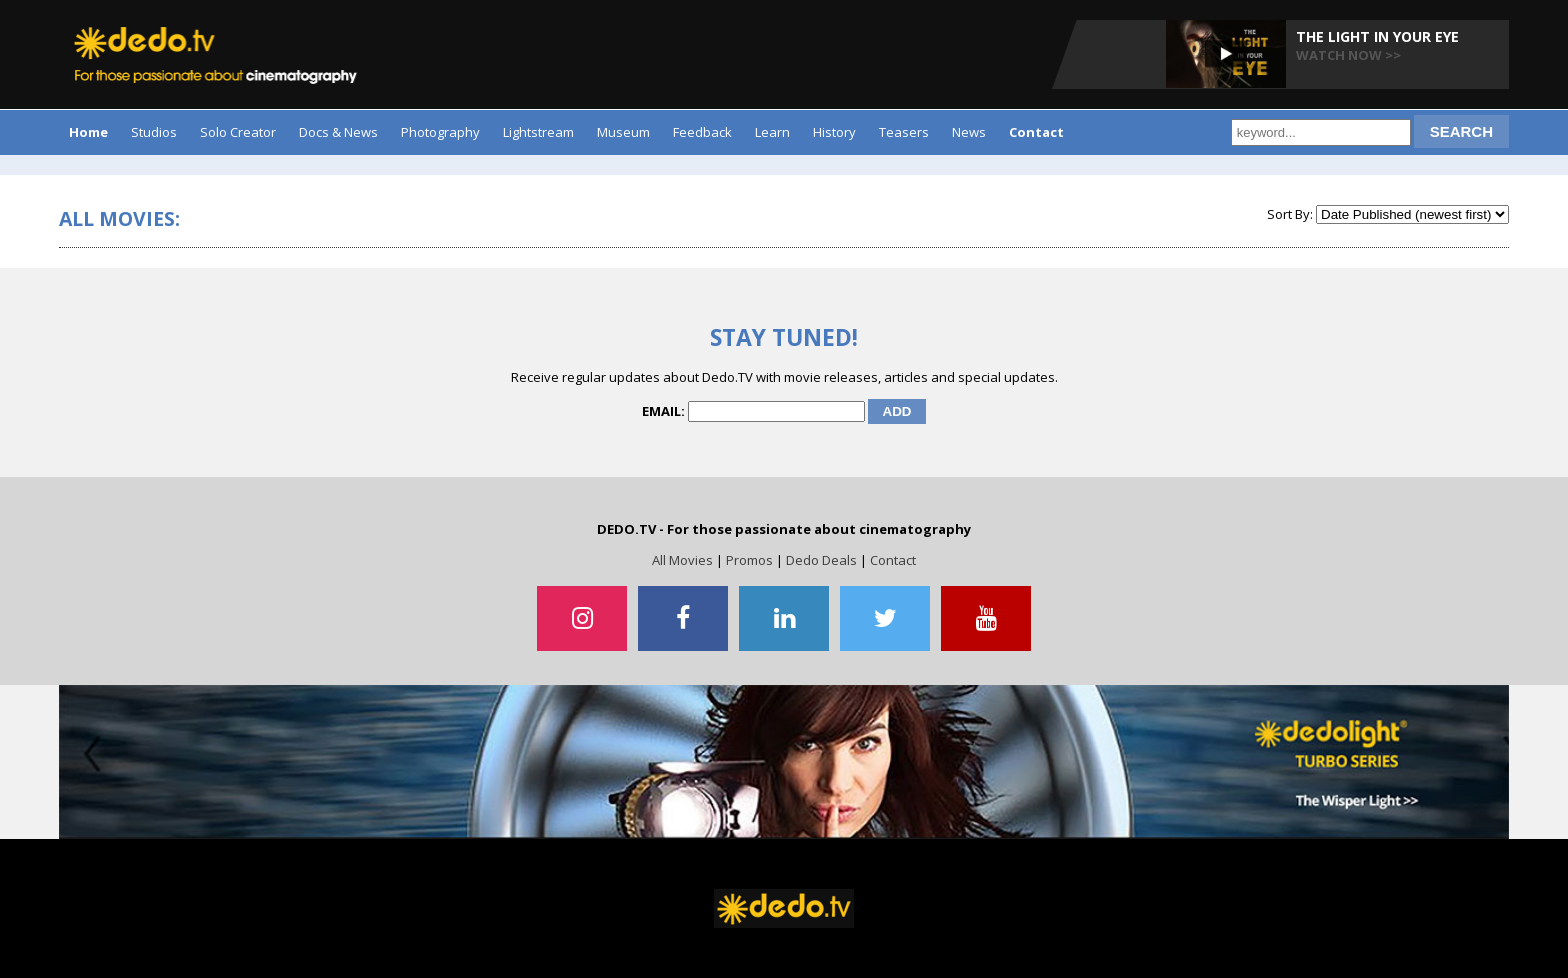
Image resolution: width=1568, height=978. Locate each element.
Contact (893, 560)
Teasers (904, 132)
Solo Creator (238, 132)
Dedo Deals (821, 560)
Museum (623, 132)
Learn (772, 132)
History (834, 132)
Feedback (702, 132)
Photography (440, 132)
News (969, 132)
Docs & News (338, 132)
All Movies (682, 560)
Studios (154, 132)
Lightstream (538, 132)
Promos (749, 560)
